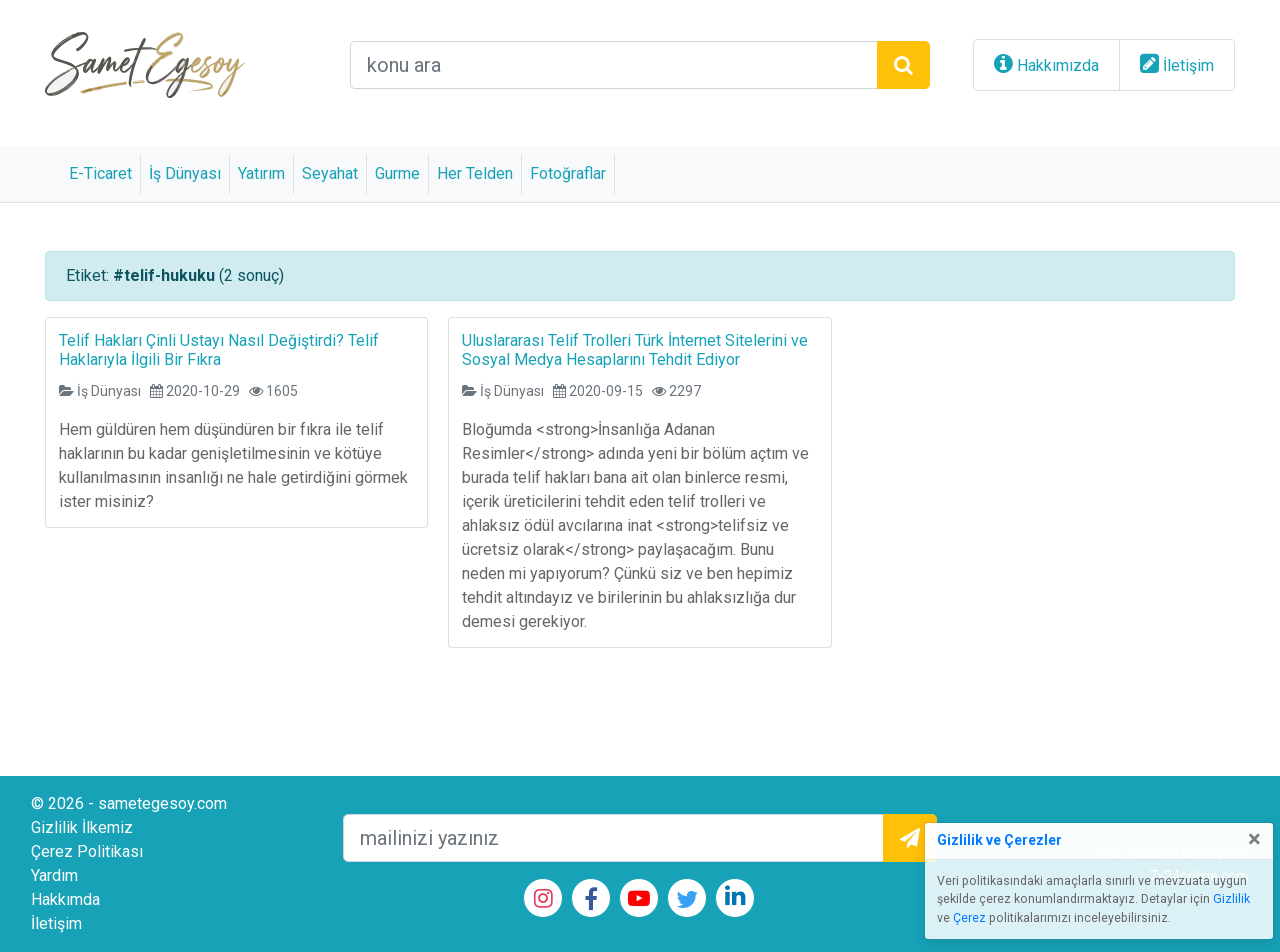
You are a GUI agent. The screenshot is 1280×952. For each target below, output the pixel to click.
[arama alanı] (614, 65)
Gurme (397, 173)
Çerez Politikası (87, 851)
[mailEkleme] (613, 838)
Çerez (969, 918)
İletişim (1188, 65)
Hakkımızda (1058, 65)
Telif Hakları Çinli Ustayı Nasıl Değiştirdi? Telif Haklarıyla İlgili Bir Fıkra (219, 350)
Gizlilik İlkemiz (82, 827)
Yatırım (261, 173)
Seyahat (330, 173)
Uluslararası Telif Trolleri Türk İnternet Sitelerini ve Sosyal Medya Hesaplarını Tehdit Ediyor (635, 350)
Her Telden (475, 173)
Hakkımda (65, 899)
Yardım (54, 875)
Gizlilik (1231, 899)
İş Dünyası (185, 173)
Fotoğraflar (568, 173)
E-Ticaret (100, 173)
